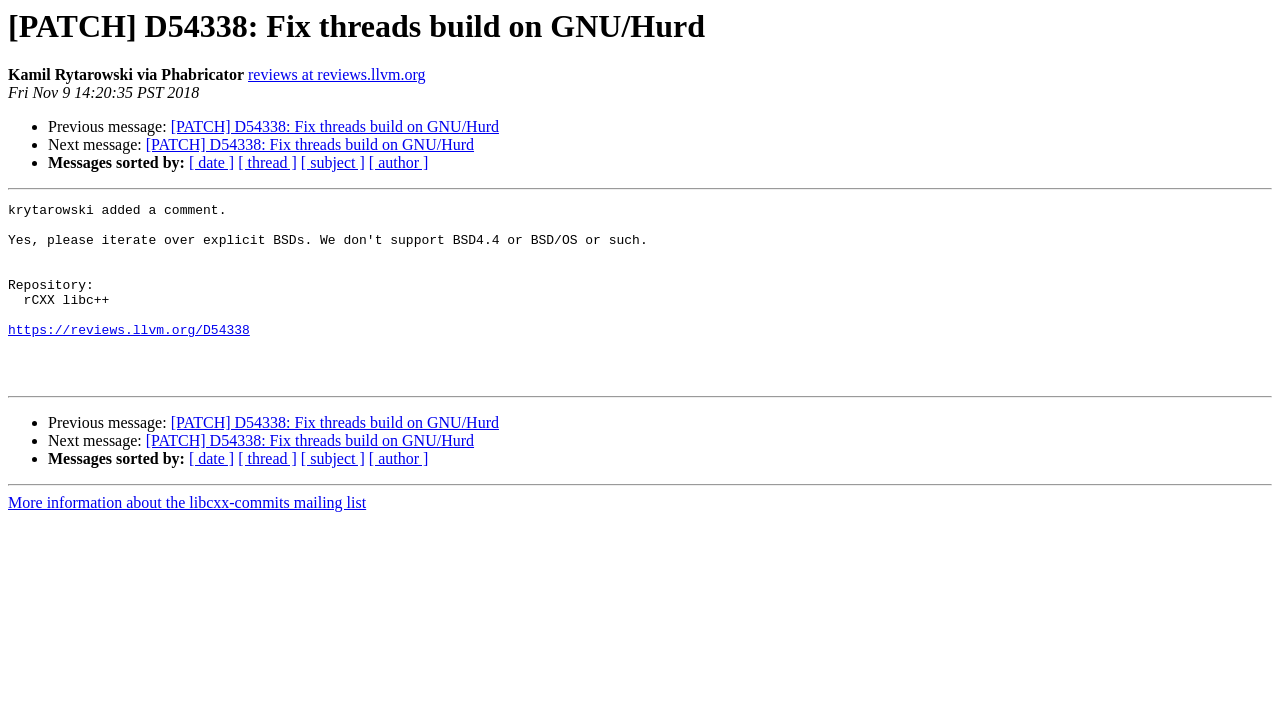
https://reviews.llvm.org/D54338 (129, 356)
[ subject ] (333, 162)
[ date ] (211, 162)
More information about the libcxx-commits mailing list (187, 538)
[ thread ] (267, 162)
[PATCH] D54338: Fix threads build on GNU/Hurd (335, 126)
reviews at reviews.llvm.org (336, 74)
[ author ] (399, 162)
